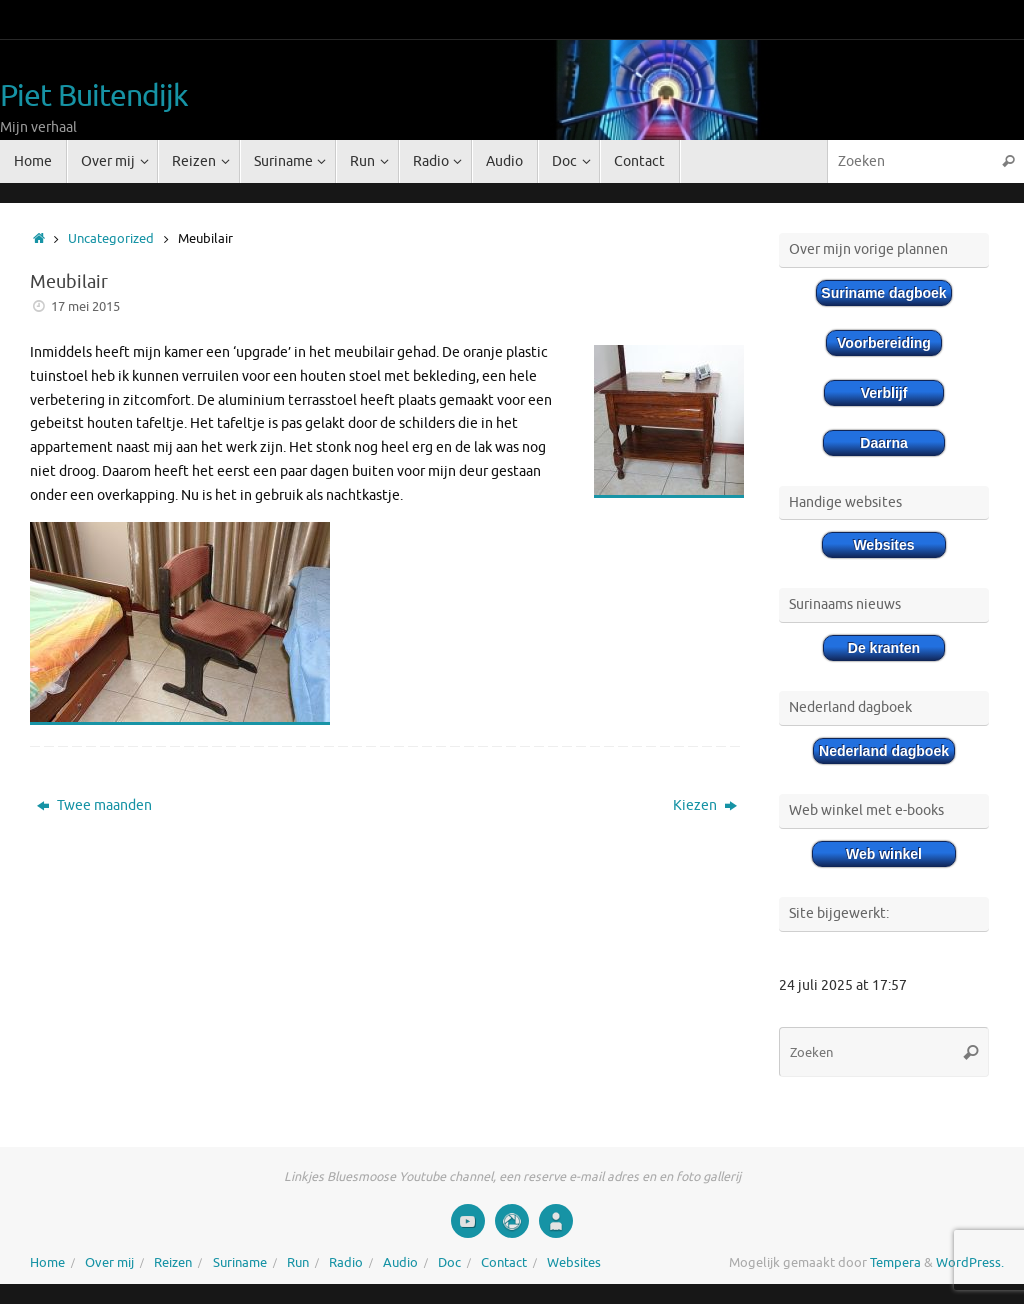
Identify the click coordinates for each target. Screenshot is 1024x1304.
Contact (504, 1263)
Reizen (173, 1263)
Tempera (895, 1263)
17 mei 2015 (85, 307)
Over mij (109, 1263)
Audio (400, 1263)
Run (298, 1263)
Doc (449, 1263)
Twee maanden (94, 805)
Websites (574, 1263)
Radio (346, 1263)
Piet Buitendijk (94, 96)
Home (47, 1263)
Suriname (240, 1263)
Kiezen (705, 805)
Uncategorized (111, 239)
